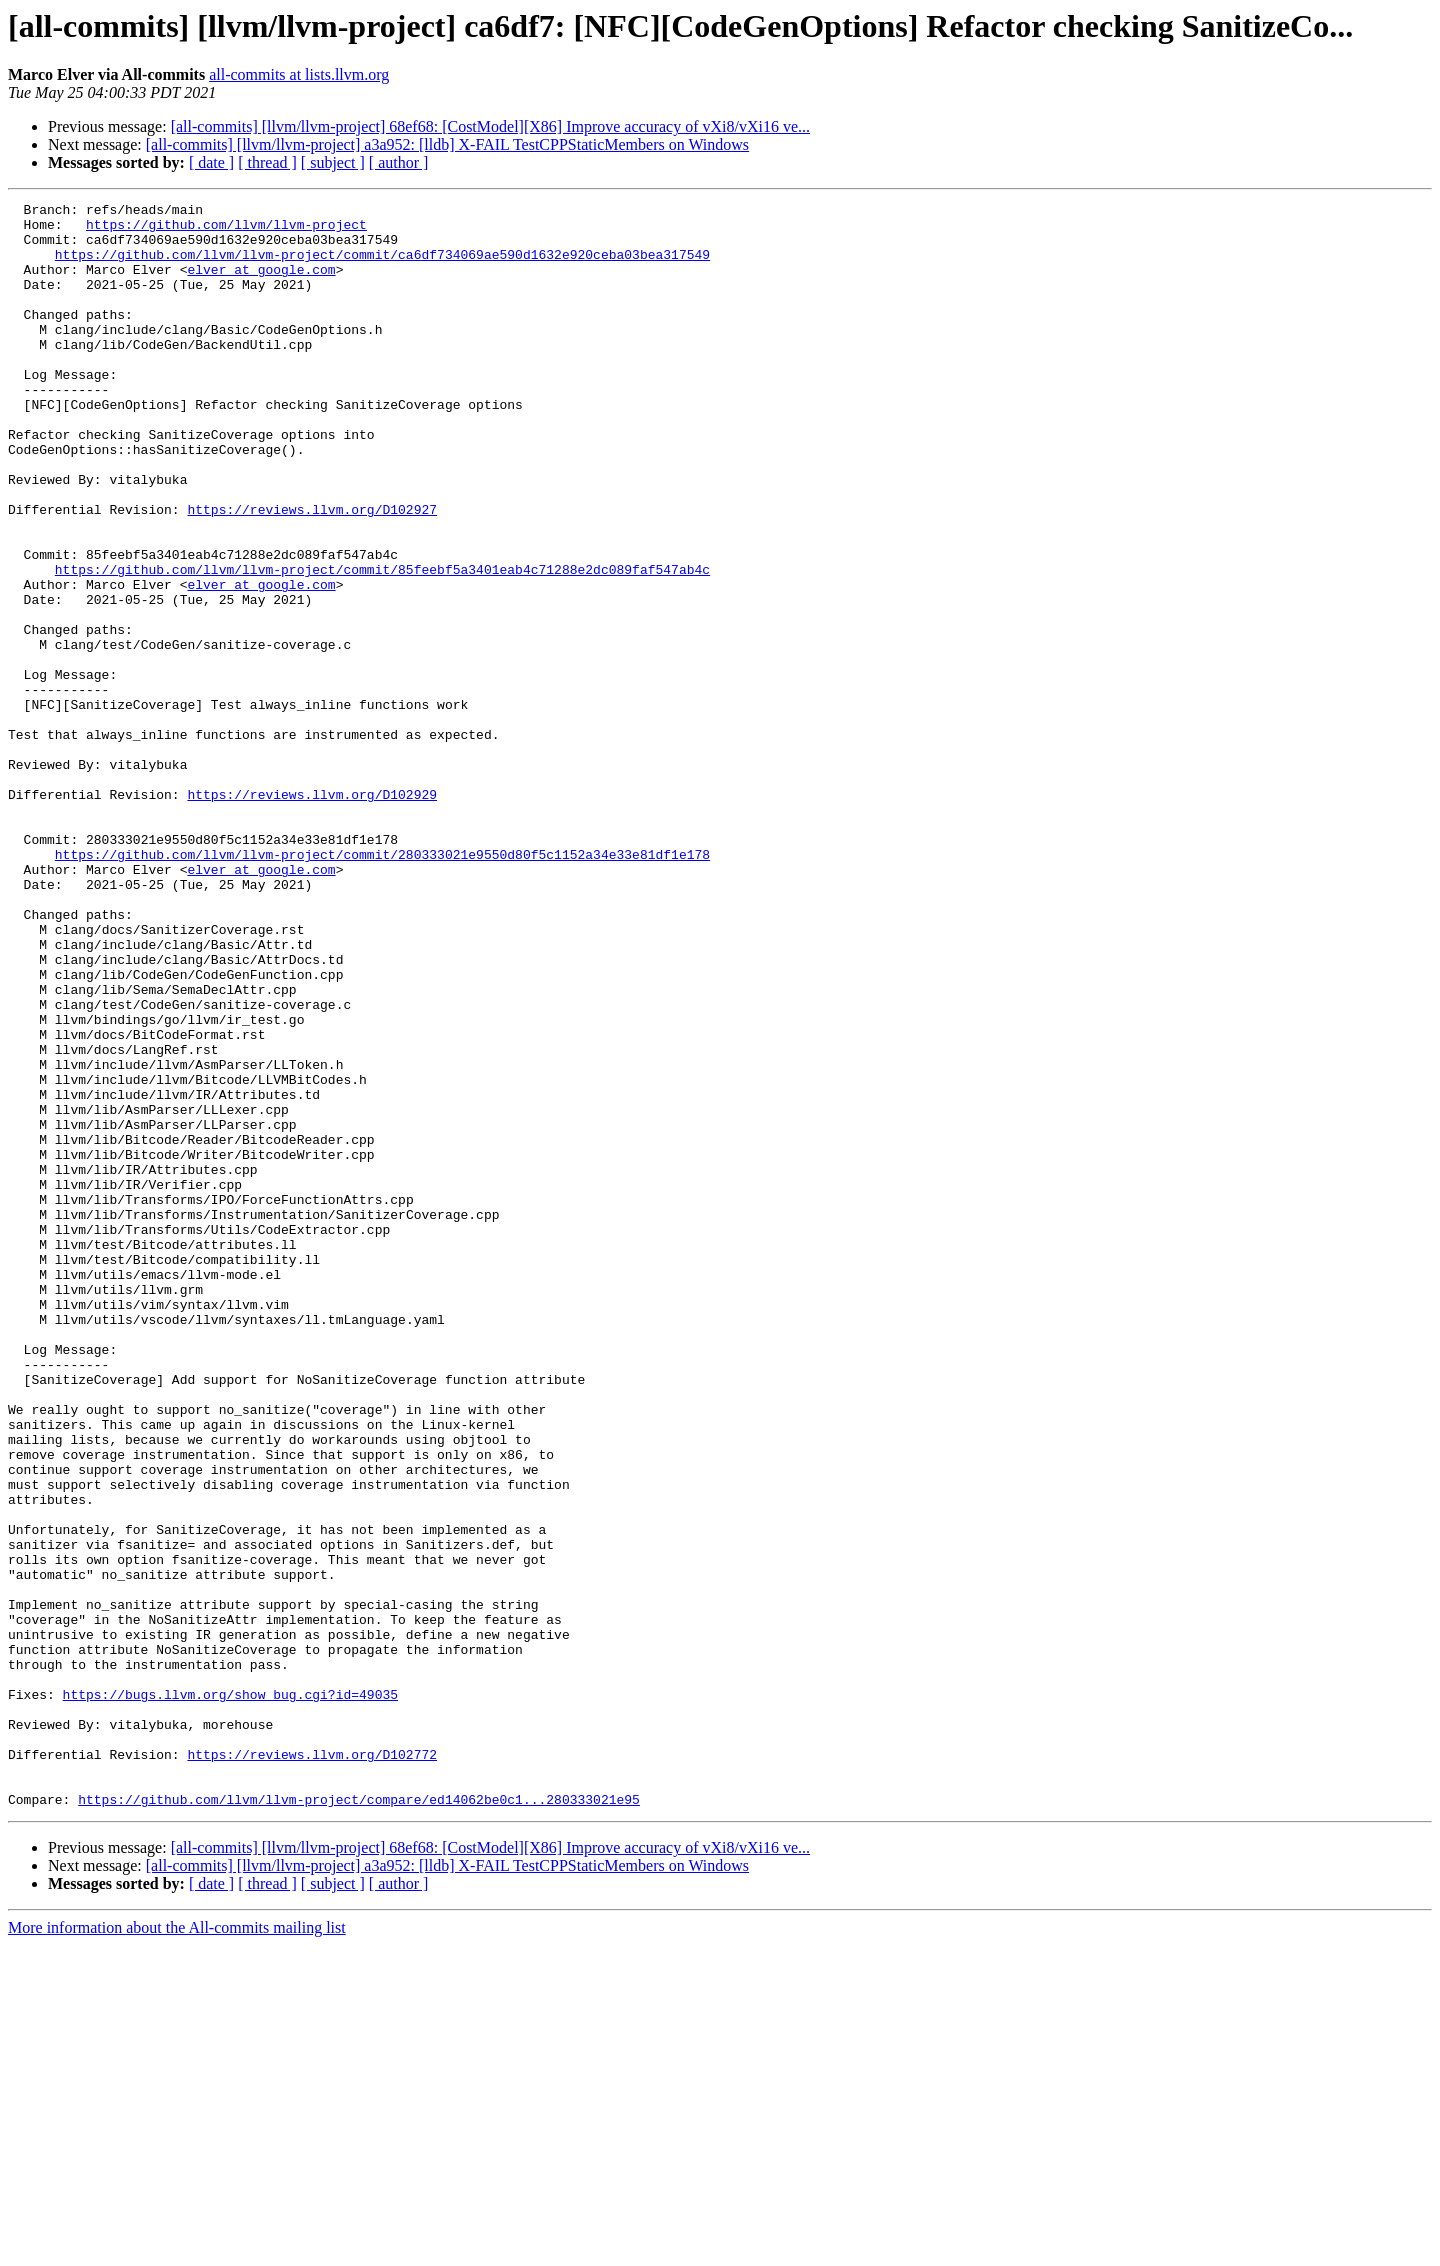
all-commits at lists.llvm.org (299, 74)
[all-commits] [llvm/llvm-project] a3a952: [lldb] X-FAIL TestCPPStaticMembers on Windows (447, 144)
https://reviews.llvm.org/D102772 (312, 2066)
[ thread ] (267, 162)
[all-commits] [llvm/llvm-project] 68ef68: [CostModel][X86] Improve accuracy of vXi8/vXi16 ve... (490, 126)
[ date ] (211, 162)
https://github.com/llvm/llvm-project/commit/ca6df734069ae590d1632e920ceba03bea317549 (382, 266)
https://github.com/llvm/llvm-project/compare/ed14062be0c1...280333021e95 (359, 2120)
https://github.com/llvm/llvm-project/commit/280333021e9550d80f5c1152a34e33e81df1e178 (382, 986)
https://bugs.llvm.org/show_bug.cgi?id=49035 (230, 1994)
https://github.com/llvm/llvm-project (226, 230)
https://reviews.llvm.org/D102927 (312, 572)
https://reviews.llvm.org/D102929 (312, 914)
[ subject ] (333, 162)
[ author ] (399, 162)
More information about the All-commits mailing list (177, 2248)
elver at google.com (261, 284)
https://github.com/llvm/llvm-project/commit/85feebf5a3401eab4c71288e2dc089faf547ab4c (382, 644)
